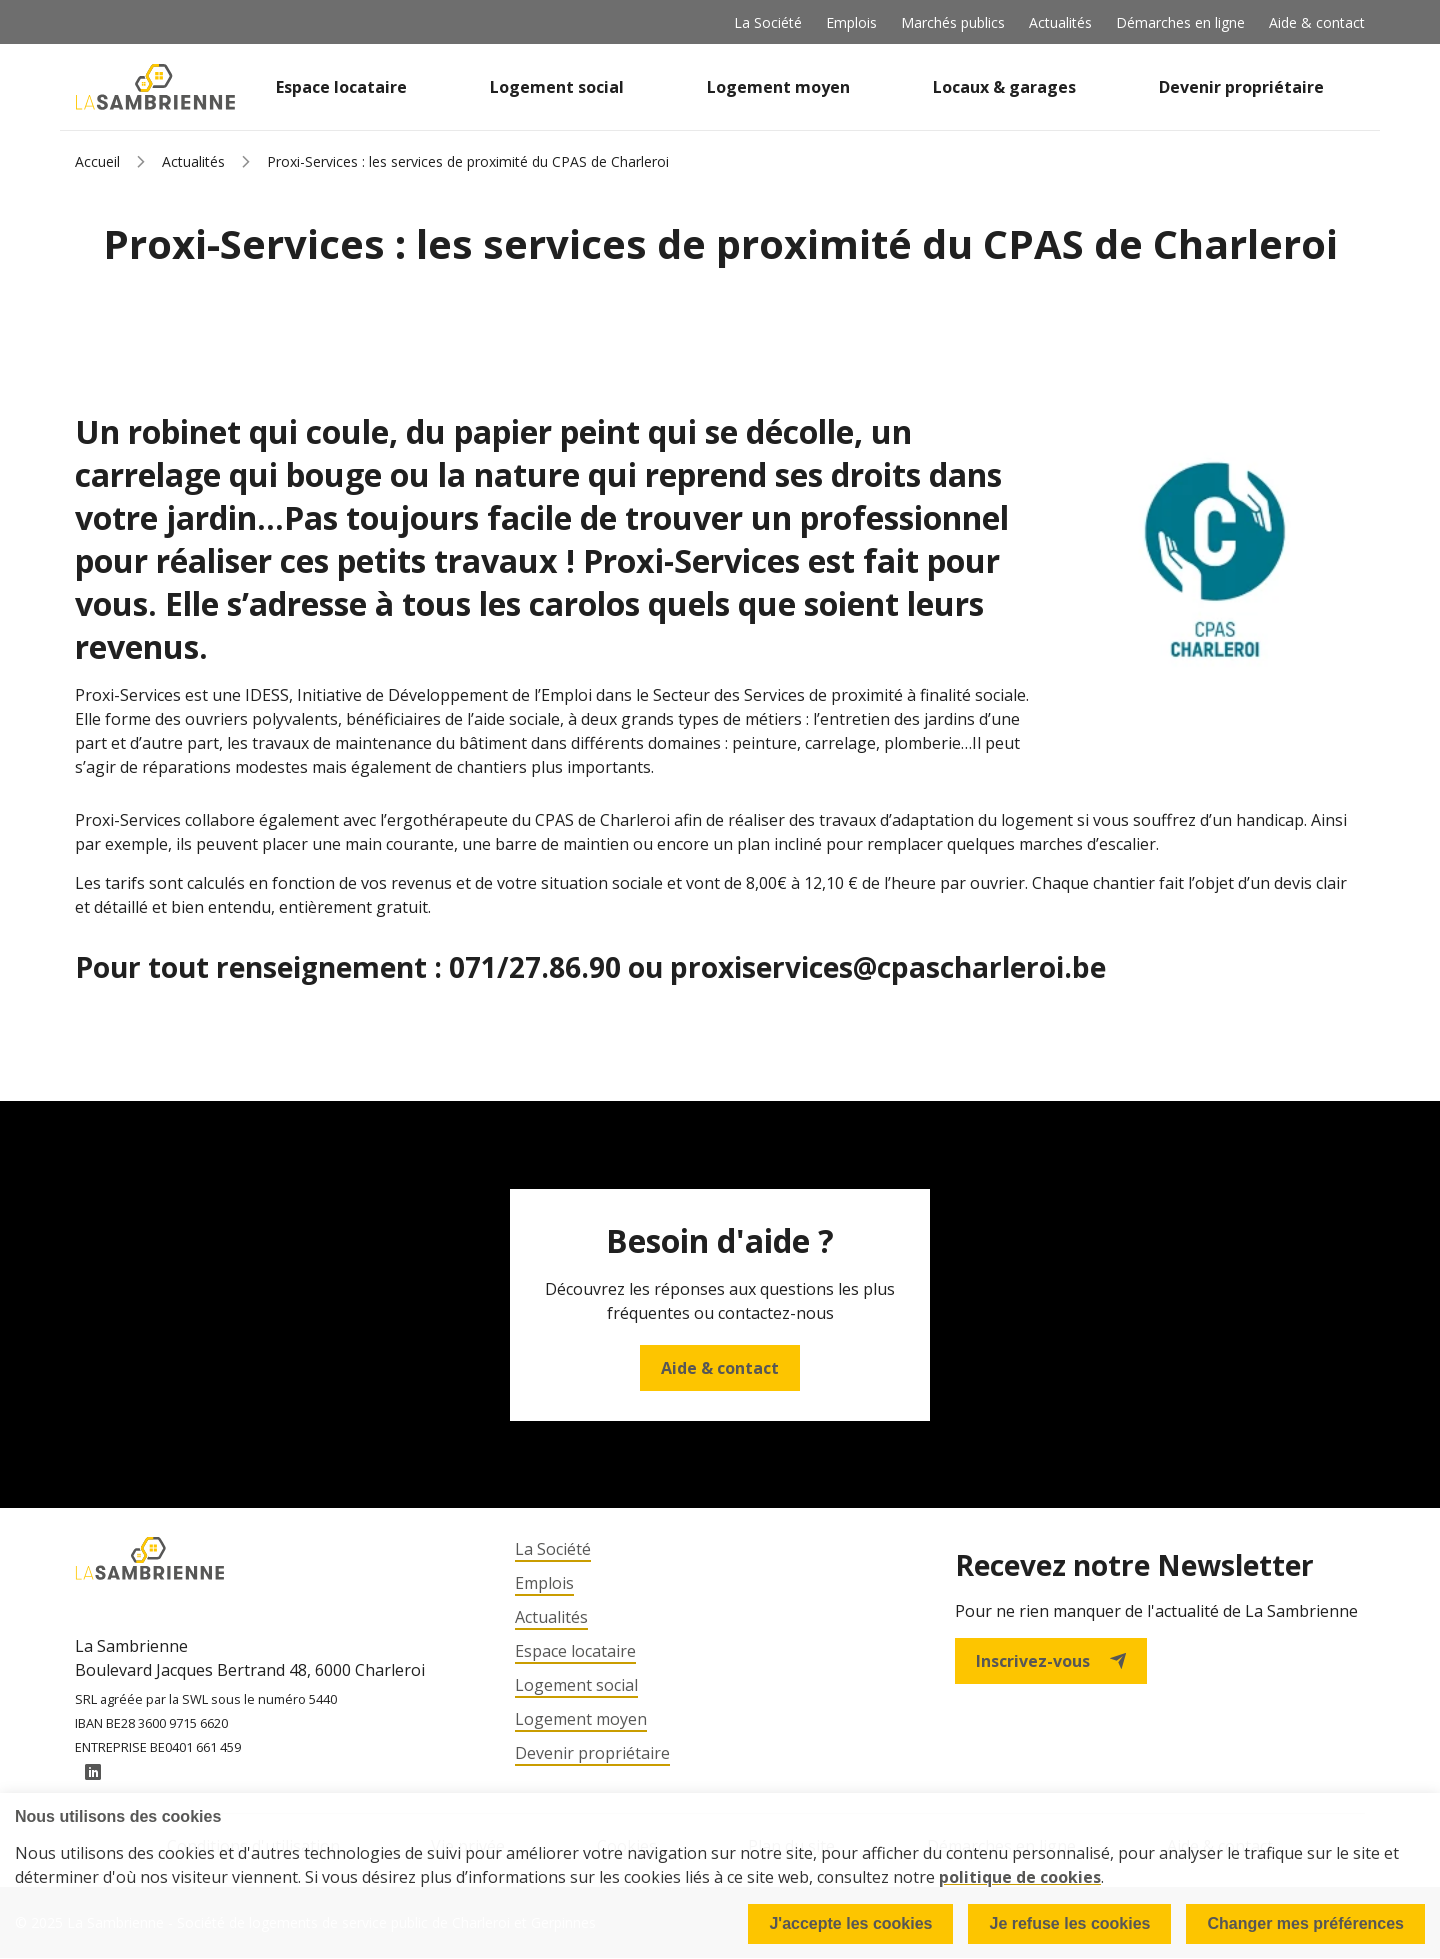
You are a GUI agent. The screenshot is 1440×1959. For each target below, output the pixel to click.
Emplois (851, 22)
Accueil (97, 161)
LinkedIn (93, 1773)
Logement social (557, 87)
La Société (768, 22)
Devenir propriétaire (1241, 87)
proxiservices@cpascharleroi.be (888, 967)
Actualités (1060, 22)
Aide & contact (1317, 22)
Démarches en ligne (1180, 22)
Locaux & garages (1004, 87)
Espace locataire (341, 87)
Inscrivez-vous (1051, 1661)
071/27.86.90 (538, 967)
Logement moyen (778, 87)
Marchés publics (953, 22)
